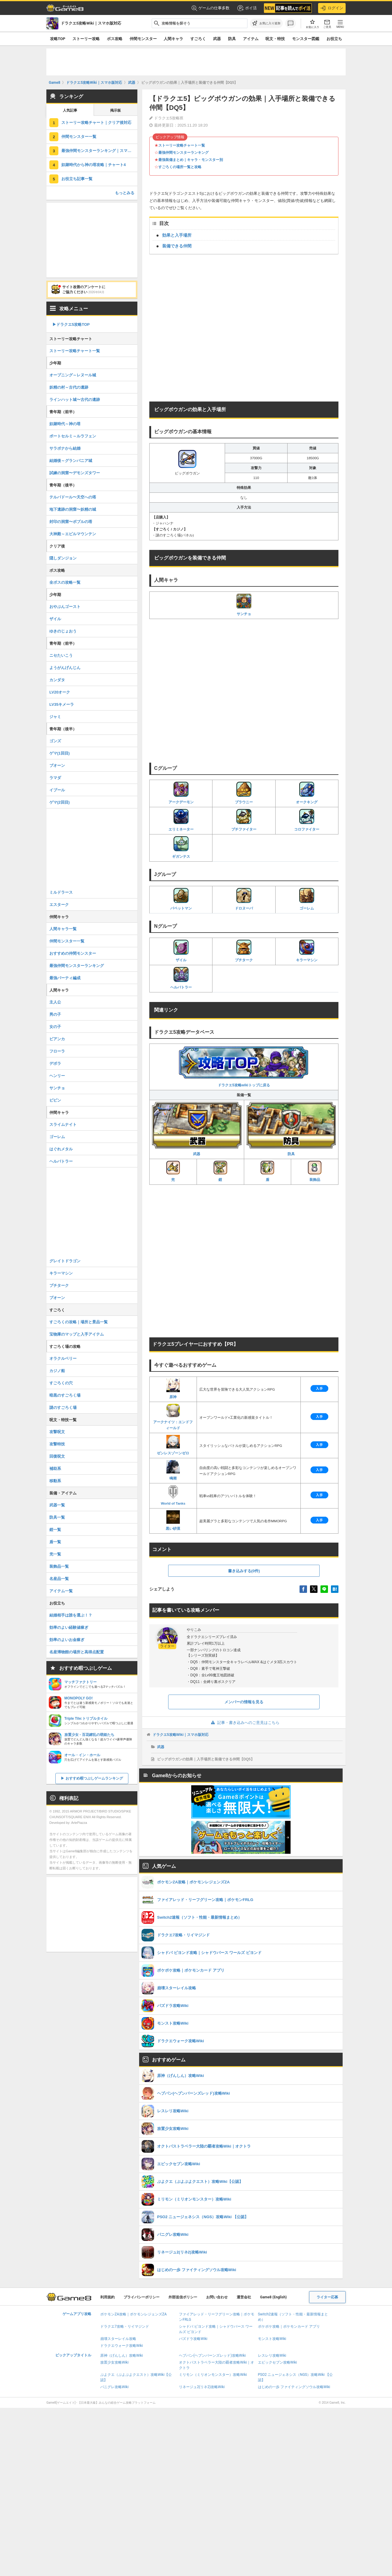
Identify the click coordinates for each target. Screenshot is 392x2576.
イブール (57, 790)
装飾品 (314, 1171)
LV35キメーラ (61, 704)
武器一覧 (57, 1505)
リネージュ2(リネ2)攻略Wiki (201, 2387)
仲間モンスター (143, 39)
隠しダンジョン (63, 558)
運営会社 (244, 2297)
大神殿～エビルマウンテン (72, 534)
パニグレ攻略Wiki (114, 2387)
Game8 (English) (273, 2297)
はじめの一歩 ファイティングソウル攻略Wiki (294, 2387)
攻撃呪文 (57, 1432)
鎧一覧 (55, 1529)
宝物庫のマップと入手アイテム (76, 1334)
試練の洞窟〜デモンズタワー (74, 473)
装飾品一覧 (59, 1566)
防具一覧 (57, 1517)
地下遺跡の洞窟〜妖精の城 (72, 509)
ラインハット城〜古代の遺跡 (74, 399)
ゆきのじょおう (63, 631)
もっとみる (124, 193)
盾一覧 (55, 1542)
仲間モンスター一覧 (78, 136)
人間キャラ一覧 (63, 929)
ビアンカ (57, 1039)
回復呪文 (57, 1456)
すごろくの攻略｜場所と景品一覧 (78, 1322)
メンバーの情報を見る (243, 1702)
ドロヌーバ (244, 899)
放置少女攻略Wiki (114, 2362)
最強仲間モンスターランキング (183, 152)
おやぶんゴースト (64, 606)
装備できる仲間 (177, 246)
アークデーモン (181, 793)
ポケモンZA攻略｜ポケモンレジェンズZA (133, 2314)
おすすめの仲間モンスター (72, 953)
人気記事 (70, 110)
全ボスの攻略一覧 (64, 582)
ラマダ (55, 777)
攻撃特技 (57, 1444)
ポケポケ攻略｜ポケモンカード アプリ (289, 2326)
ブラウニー (244, 793)
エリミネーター (181, 820)
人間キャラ (173, 39)
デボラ (55, 1063)
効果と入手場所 (177, 235)
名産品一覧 (59, 1578)
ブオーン (57, 765)
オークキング (306, 793)
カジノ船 (57, 1370)
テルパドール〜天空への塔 (72, 497)
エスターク (59, 904)
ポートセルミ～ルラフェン (72, 436)
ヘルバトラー (181, 978)
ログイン (331, 8)
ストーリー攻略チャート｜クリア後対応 (96, 122)
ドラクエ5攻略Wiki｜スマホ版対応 (181, 1735)
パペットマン (181, 899)
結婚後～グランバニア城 (70, 460)
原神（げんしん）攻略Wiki (121, 2355)
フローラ (57, 1051)
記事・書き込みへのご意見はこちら (244, 1722)
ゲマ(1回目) (59, 753)
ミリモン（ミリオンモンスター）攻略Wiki (213, 2375)
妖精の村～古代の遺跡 (68, 387)
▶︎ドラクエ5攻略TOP (71, 324)
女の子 (55, 1026)
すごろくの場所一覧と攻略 (179, 167)
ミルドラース (61, 892)
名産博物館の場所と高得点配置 (76, 1652)
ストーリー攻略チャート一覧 (181, 145)
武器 (217, 39)
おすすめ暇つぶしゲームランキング (94, 1778)
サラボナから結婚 (64, 448)
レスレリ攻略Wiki (272, 2355)
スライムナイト (63, 1124)
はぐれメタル (61, 1149)
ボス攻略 (114, 39)
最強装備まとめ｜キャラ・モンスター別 (190, 160)
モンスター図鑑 (305, 39)
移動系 (55, 1481)
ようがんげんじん (64, 667)
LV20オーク (59, 692)
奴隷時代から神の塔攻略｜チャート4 (93, 164)
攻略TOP (57, 39)
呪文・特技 (275, 39)
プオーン (57, 1297)
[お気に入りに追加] (266, 23)
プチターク (244, 951)
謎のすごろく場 (63, 1407)
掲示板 (115, 110)
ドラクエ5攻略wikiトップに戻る (244, 1066)
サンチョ (243, 605)
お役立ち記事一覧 (76, 179)
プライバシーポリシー (141, 2297)
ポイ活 (247, 8)
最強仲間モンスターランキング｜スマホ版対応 (99, 150)
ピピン (55, 1100)
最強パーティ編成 (64, 978)
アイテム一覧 (61, 1591)
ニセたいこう (61, 655)
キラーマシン (306, 951)
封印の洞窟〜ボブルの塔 (70, 521)
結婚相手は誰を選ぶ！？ (70, 1615)
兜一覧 (55, 1554)
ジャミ (55, 716)
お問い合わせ (217, 2297)
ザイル (181, 951)
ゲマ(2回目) (59, 802)
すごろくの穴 (61, 1383)
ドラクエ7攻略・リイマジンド (124, 2326)
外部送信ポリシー (182, 2297)
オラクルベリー (63, 1358)
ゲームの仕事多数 (211, 8)
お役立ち (334, 39)
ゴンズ (55, 741)
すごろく (198, 39)
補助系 (55, 1468)
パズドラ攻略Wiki (193, 2339)
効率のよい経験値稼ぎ (68, 1627)
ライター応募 (327, 2297)
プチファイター (243, 820)
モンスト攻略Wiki (272, 2339)
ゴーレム (306, 899)
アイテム (251, 39)
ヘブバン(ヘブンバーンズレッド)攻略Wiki (212, 2355)
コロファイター (306, 820)
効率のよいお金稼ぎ (66, 1639)
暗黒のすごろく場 (64, 1395)
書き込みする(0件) (244, 1571)
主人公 (55, 1002)
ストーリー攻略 (86, 39)
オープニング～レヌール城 (72, 375)
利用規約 (107, 2297)
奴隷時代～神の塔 (64, 424)
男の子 (55, 1014)
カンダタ (57, 680)
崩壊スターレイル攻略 (118, 2339)
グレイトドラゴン (64, 1261)
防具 (232, 39)
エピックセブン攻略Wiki (277, 2362)
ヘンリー (57, 1075)
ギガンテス (181, 847)
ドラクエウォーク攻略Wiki (121, 2346)
